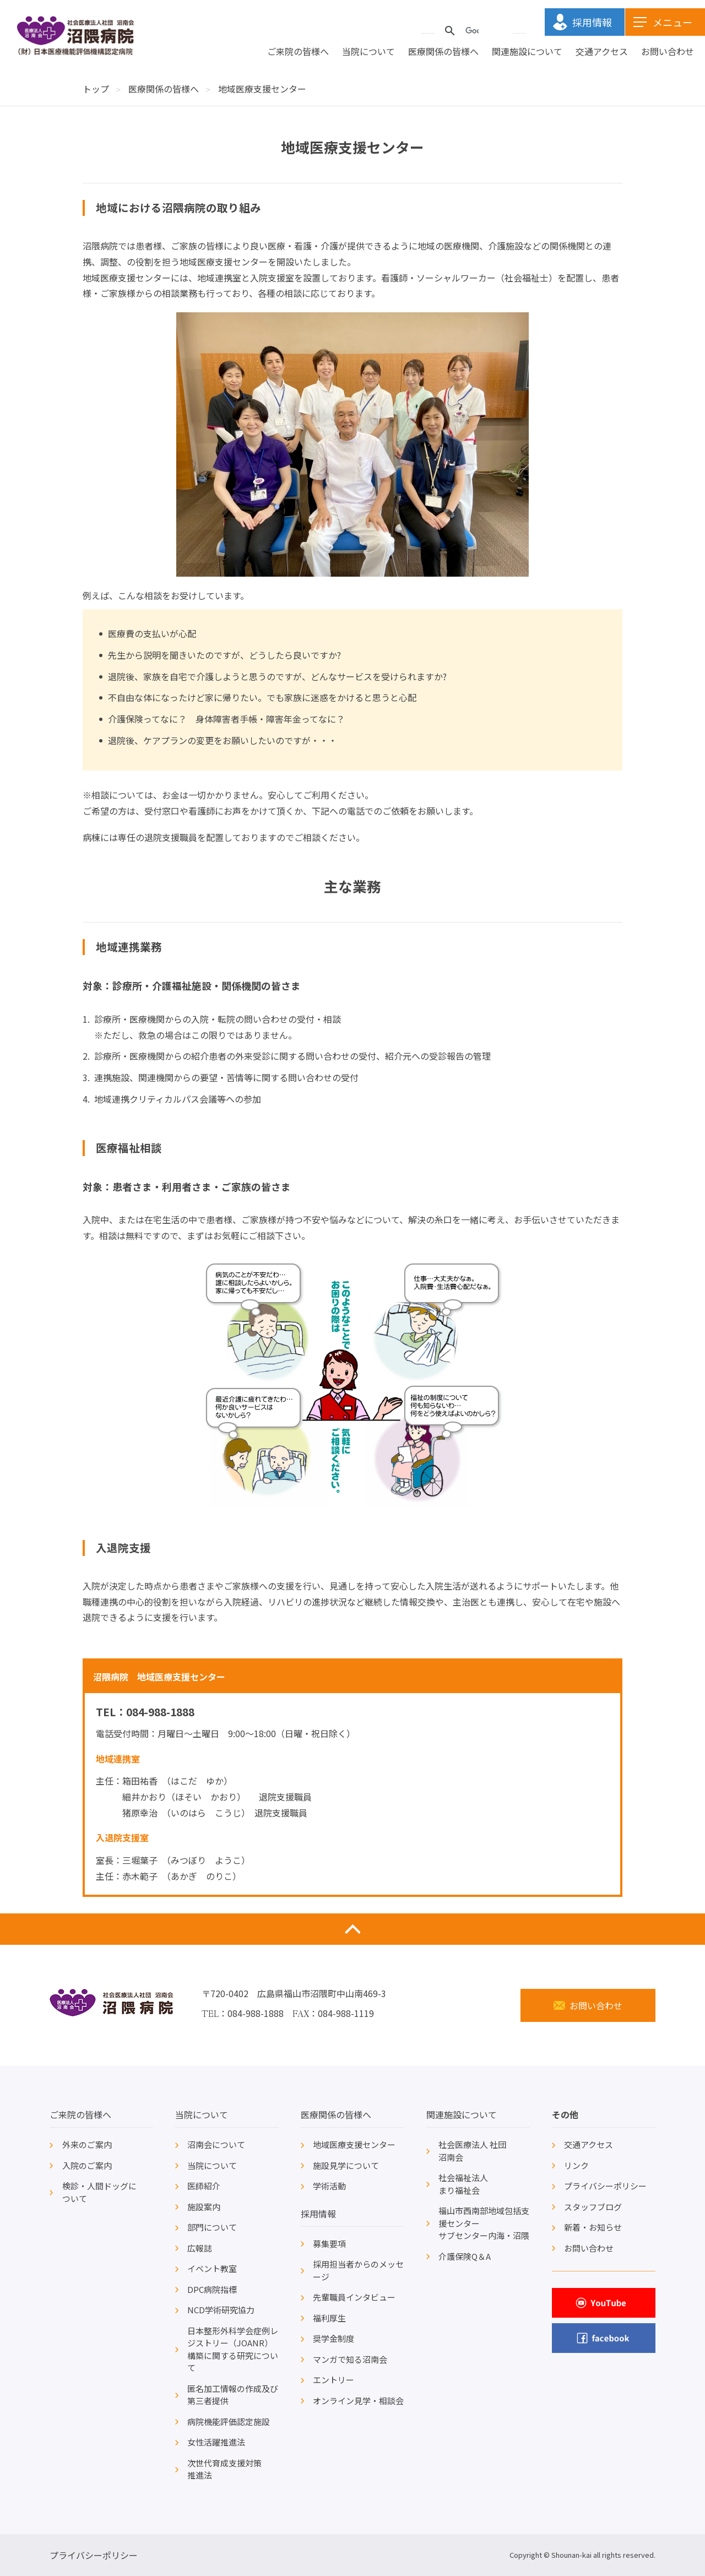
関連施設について (527, 52)
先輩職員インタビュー (354, 2297)
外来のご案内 (87, 2144)
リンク (576, 2165)
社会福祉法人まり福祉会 (463, 2184)
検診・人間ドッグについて (99, 2192)
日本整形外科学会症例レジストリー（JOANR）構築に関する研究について (232, 2349)
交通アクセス (602, 52)
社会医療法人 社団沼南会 (472, 2151)
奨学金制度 (333, 2338)
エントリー (333, 2379)
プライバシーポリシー (605, 2186)
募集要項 (329, 2243)
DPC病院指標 (212, 2289)
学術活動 (329, 2186)
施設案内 (203, 2206)
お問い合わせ (667, 52)
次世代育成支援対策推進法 (224, 2469)
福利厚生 (329, 2318)
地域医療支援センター (354, 2144)
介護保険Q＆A (464, 2256)
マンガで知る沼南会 (350, 2359)
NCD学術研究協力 (220, 2309)
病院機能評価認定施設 (228, 2421)
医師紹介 (203, 2186)
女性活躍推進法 (216, 2442)
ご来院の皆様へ (298, 52)
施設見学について (346, 2165)
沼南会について (216, 2144)
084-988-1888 (160, 1712)
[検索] (472, 30)
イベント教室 (212, 2268)
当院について (368, 52)
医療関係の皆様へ (443, 52)
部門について (212, 2227)
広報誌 (199, 2248)
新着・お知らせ (593, 2227)
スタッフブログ (593, 2206)
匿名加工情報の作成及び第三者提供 (232, 2395)
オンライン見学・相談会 (358, 2400)
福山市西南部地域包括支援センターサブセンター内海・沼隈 (483, 2223)
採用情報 (318, 2213)
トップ (96, 88)
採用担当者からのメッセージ (358, 2270)
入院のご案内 (87, 2165)
